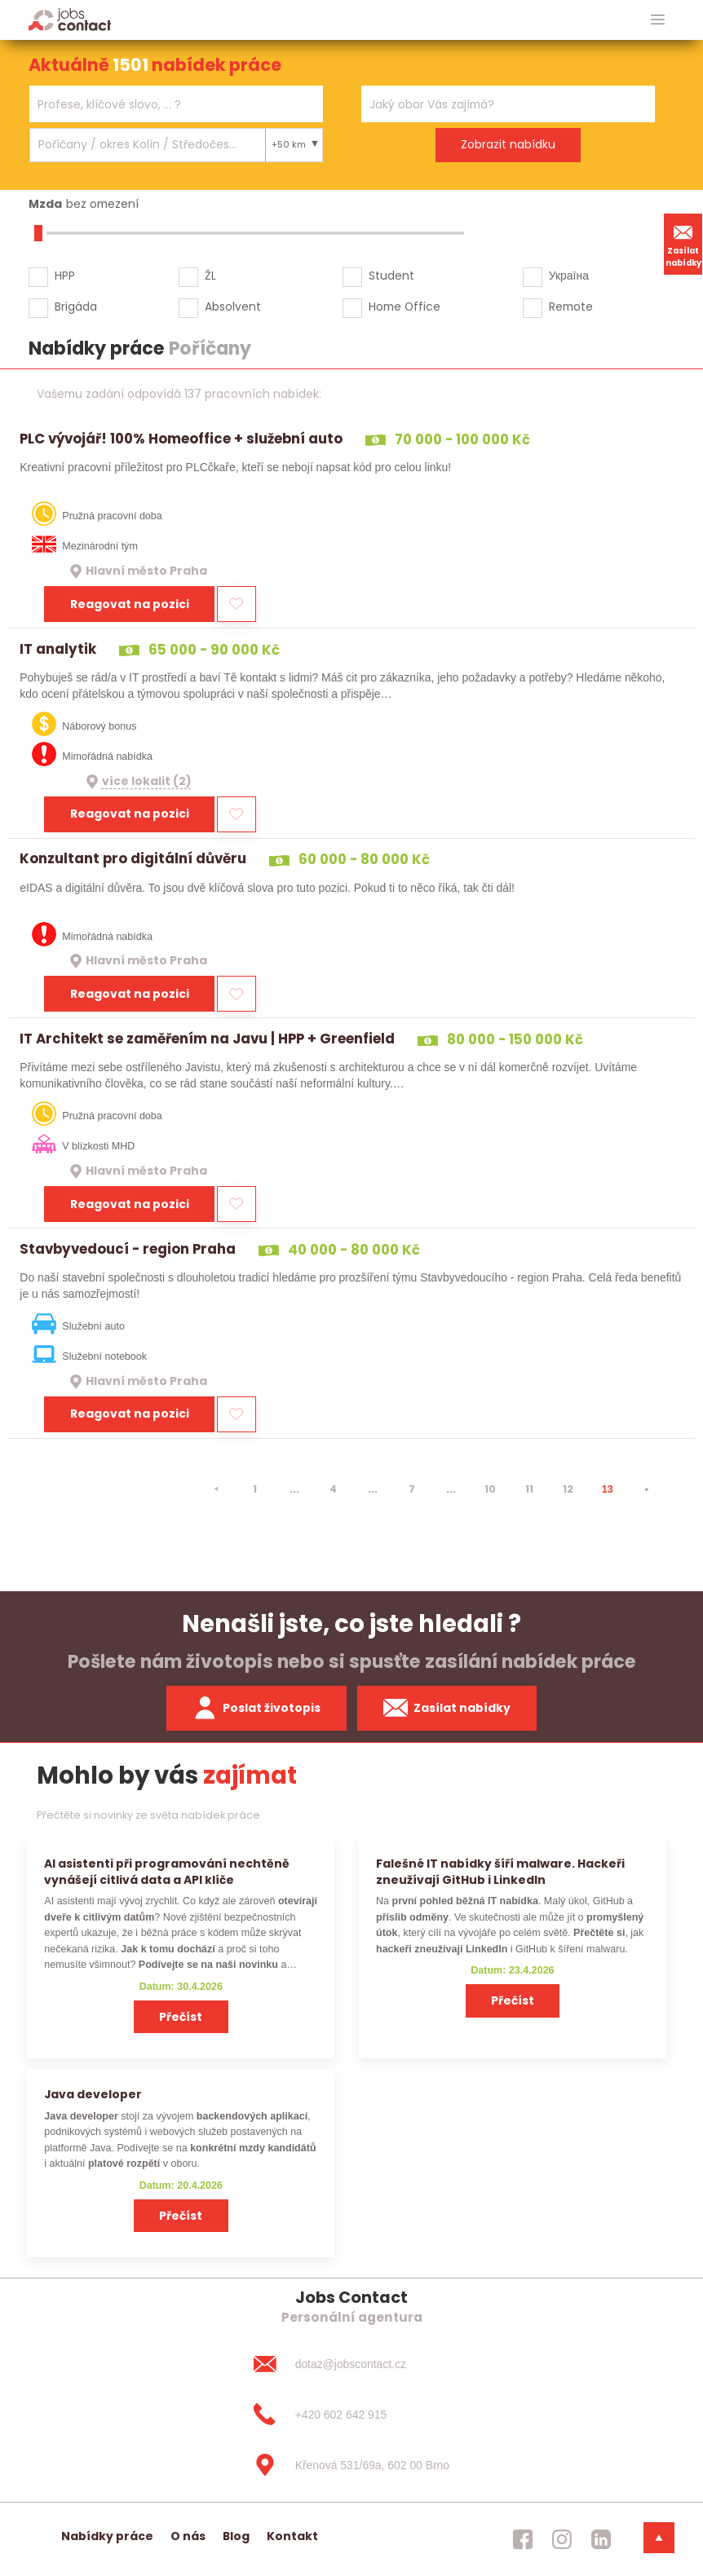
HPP (65, 275)
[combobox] (176, 104)
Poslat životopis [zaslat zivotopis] (256, 1707)
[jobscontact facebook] (522, 2539)
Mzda (45, 204)
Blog (236, 2536)
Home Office (404, 306)
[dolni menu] (658, 2537)
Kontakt (292, 2536)
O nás (188, 2536)
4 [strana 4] (333, 1489)
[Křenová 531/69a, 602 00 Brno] (351, 2465)
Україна (569, 275)
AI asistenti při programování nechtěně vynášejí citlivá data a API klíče (167, 1871)
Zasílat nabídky (683, 243)
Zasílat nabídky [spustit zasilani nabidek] (447, 1707)
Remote (571, 306)
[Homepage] (70, 19)
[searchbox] (166, 104)
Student (391, 275)
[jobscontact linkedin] (601, 2539)
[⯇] (216, 1489)
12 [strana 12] (568, 1489)
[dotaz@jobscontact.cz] (351, 2364)
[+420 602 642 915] (351, 2414)
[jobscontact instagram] (561, 2539)
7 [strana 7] (412, 1489)
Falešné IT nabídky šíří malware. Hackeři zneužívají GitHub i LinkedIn (500, 1871)
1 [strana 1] (255, 1489)
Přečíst (180, 2017)
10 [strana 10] (490, 1489)
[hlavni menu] (657, 20)
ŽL (210, 275)
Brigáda (76, 306)
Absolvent (233, 306)
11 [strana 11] (529, 1489)
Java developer (93, 2094)
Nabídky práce (107, 2536)
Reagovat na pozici (129, 604)
